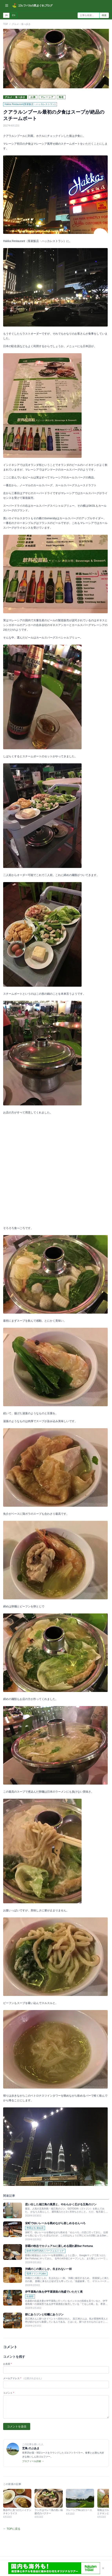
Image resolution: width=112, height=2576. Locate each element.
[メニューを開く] (6, 5)
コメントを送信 (16, 2426)
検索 (104, 15)
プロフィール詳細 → (33, 2461)
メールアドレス (23, 2378)
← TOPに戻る (11, 2528)
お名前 (7, 2363)
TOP (5, 24)
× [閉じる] (103, 2568)
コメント (8, 2393)
